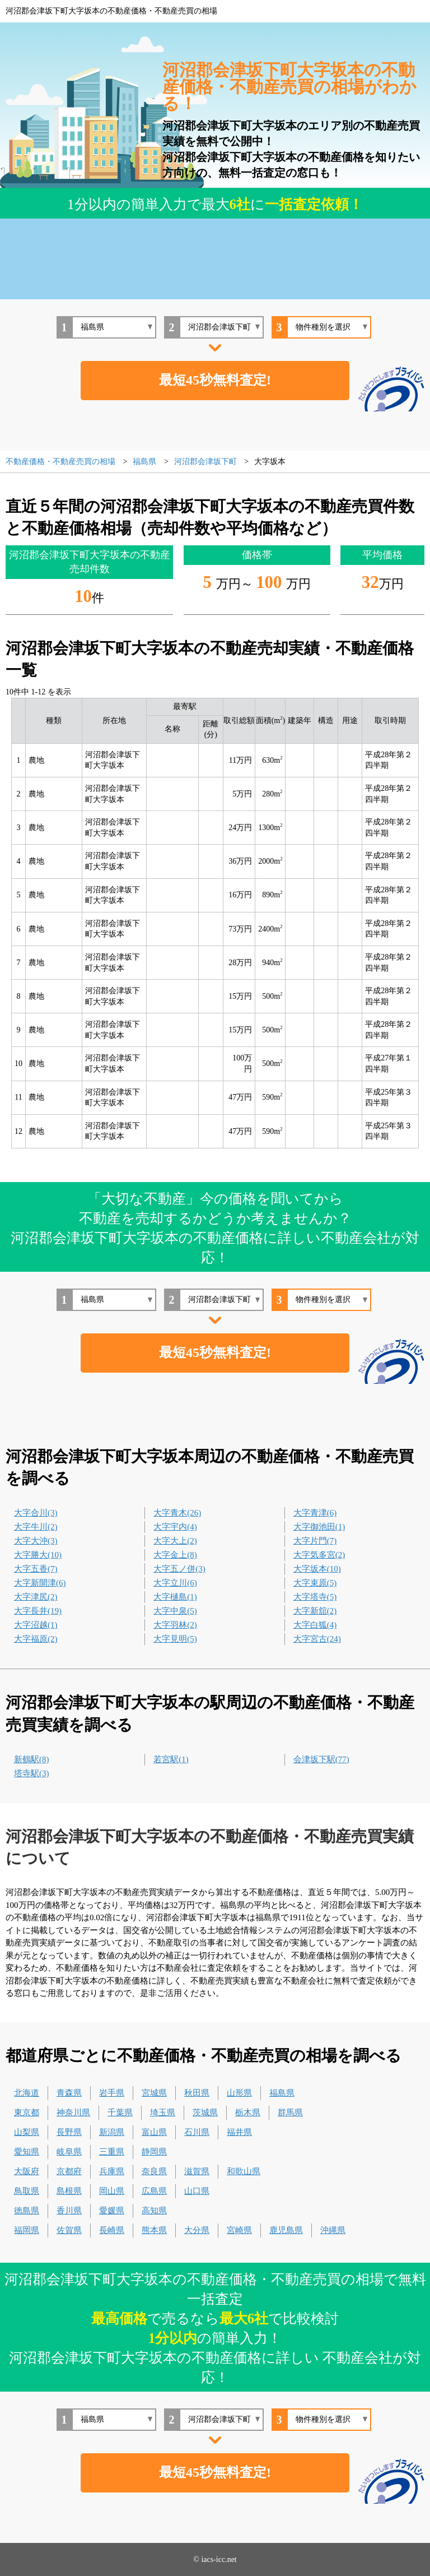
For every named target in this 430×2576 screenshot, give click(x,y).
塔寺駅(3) (31, 1773)
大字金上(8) (175, 1554)
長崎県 (111, 2230)
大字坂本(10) (317, 1568)
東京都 (26, 2112)
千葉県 (120, 2112)
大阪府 (26, 2171)
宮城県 (154, 2092)
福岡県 (26, 2230)
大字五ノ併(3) (179, 1568)
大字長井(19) (38, 1610)
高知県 (154, 2210)
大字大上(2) (175, 1540)
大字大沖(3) (36, 1540)
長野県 (69, 2132)
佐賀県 (69, 2230)
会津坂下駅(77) (321, 1759)
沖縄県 (332, 2230)
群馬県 (290, 2112)
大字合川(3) (36, 1512)
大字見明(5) (175, 1638)
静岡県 (154, 2151)
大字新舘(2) (315, 1610)
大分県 (196, 2230)
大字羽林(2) (175, 1624)
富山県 (154, 2132)
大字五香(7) (36, 1568)
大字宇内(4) (175, 1526)
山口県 (196, 2190)
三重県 (111, 2151)
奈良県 (154, 2171)
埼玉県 (162, 2112)
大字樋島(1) (175, 1596)
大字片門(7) (315, 1540)
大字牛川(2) (36, 1526)
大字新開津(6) (40, 1582)
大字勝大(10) (38, 1554)
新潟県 (111, 2132)
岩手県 (111, 2092)
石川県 (196, 2132)
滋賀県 (196, 2171)
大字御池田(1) (319, 1526)
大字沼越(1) (36, 1624)
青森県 (69, 2092)
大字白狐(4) (315, 1624)
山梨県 (26, 2132)
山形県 (239, 2092)
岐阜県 (69, 2151)
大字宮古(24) (317, 1638)
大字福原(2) (36, 1638)
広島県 (154, 2190)
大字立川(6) (175, 1582)
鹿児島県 (286, 2230)
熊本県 (154, 2230)
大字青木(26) (177, 1512)
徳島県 (26, 2210)
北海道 (26, 2092)
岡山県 (111, 2190)
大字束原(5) (315, 1582)
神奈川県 (73, 2112)
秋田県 (196, 2092)
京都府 (69, 2171)
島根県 (69, 2190)
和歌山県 (243, 2171)
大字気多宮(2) (319, 1554)
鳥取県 (26, 2190)
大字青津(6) (315, 1512)
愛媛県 (111, 2210)
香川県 (69, 2210)
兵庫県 (111, 2171)
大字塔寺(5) (315, 1596)
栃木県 (247, 2112)
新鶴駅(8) (31, 1759)
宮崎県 (239, 2230)
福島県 (282, 2092)
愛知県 (26, 2151)
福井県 (239, 2132)
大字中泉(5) (175, 1610)
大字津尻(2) (36, 1596)
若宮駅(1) (171, 1759)
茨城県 (205, 2112)
